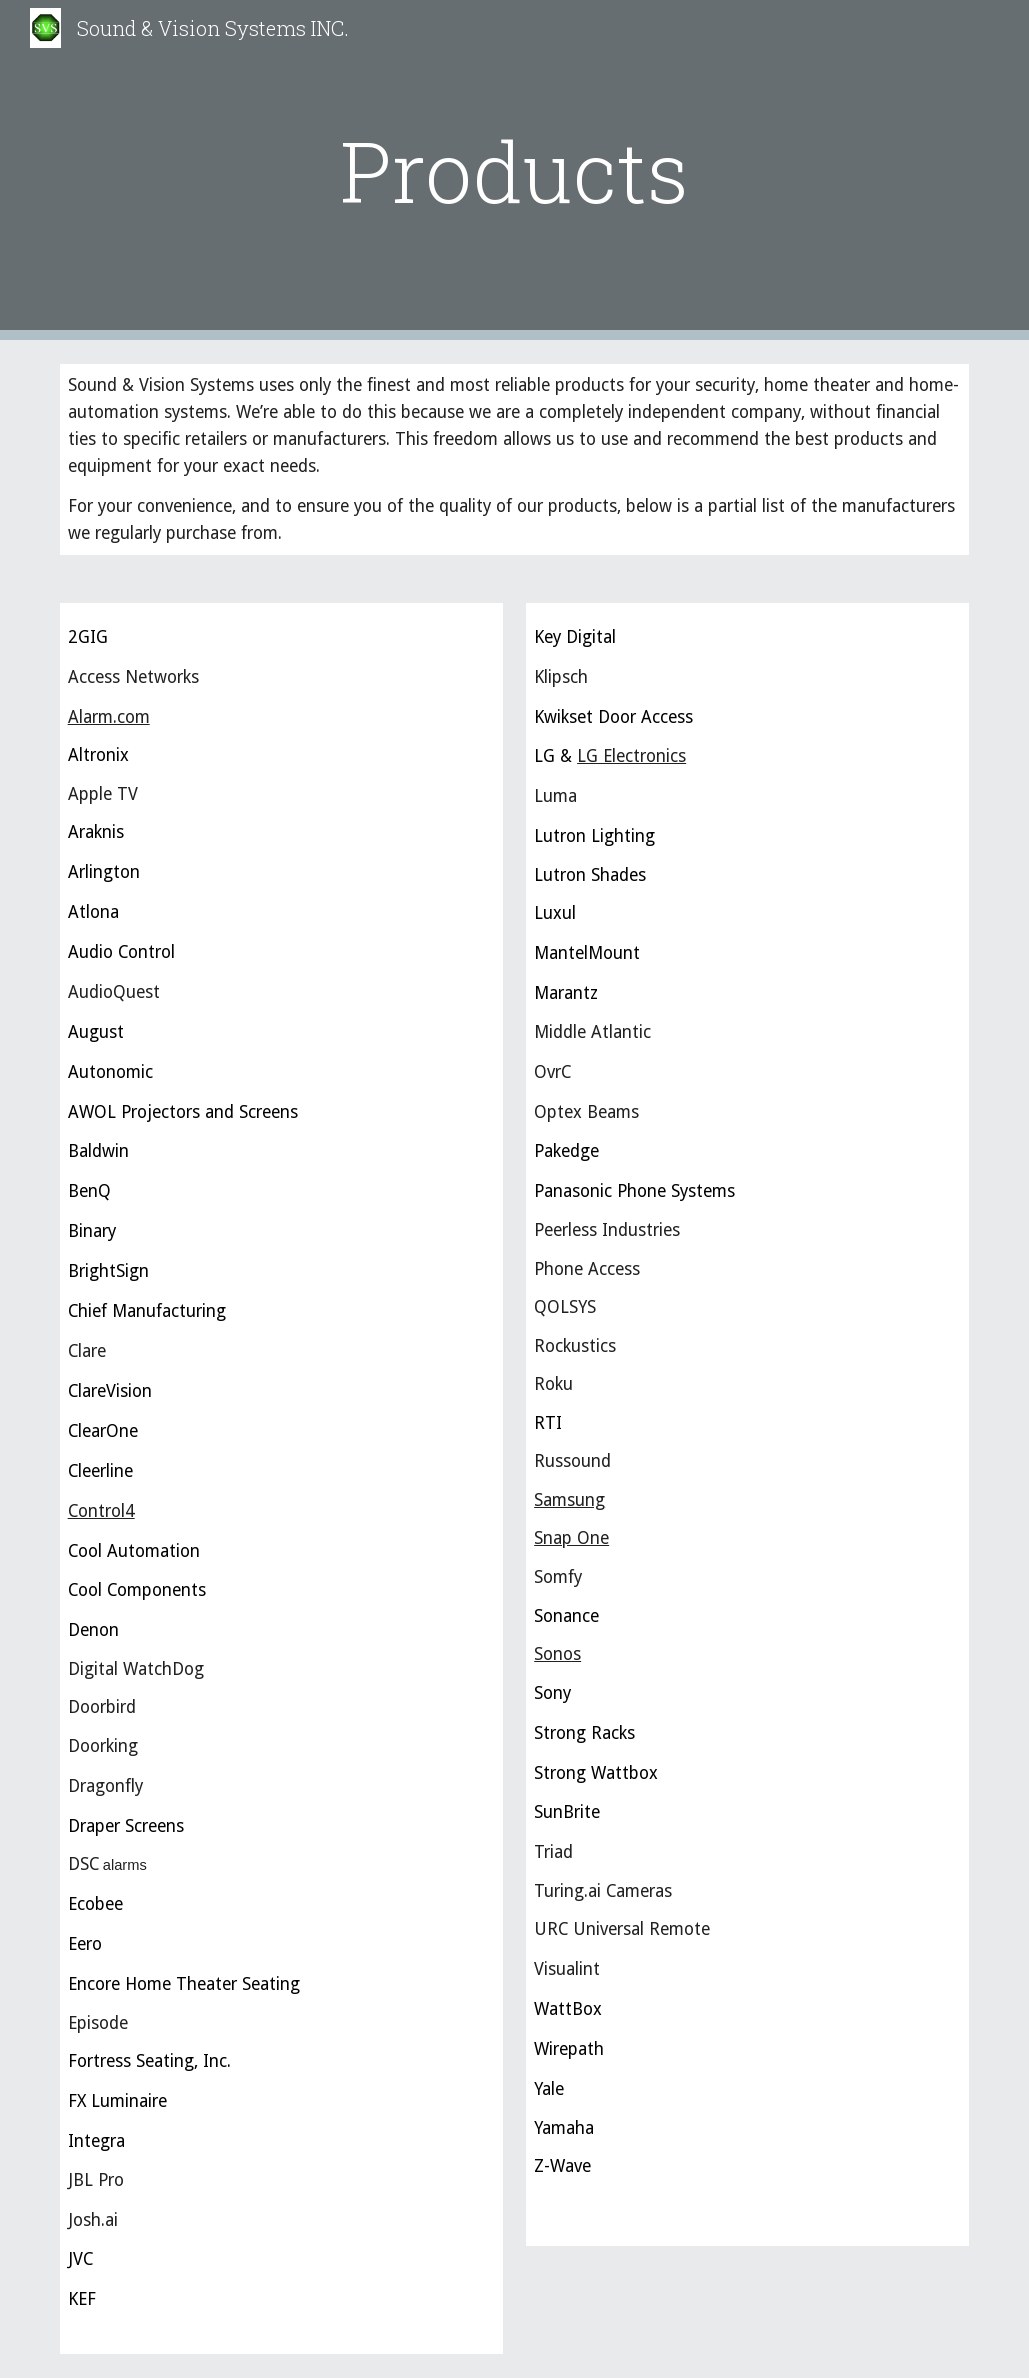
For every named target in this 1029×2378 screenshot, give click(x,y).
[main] (515, 170)
